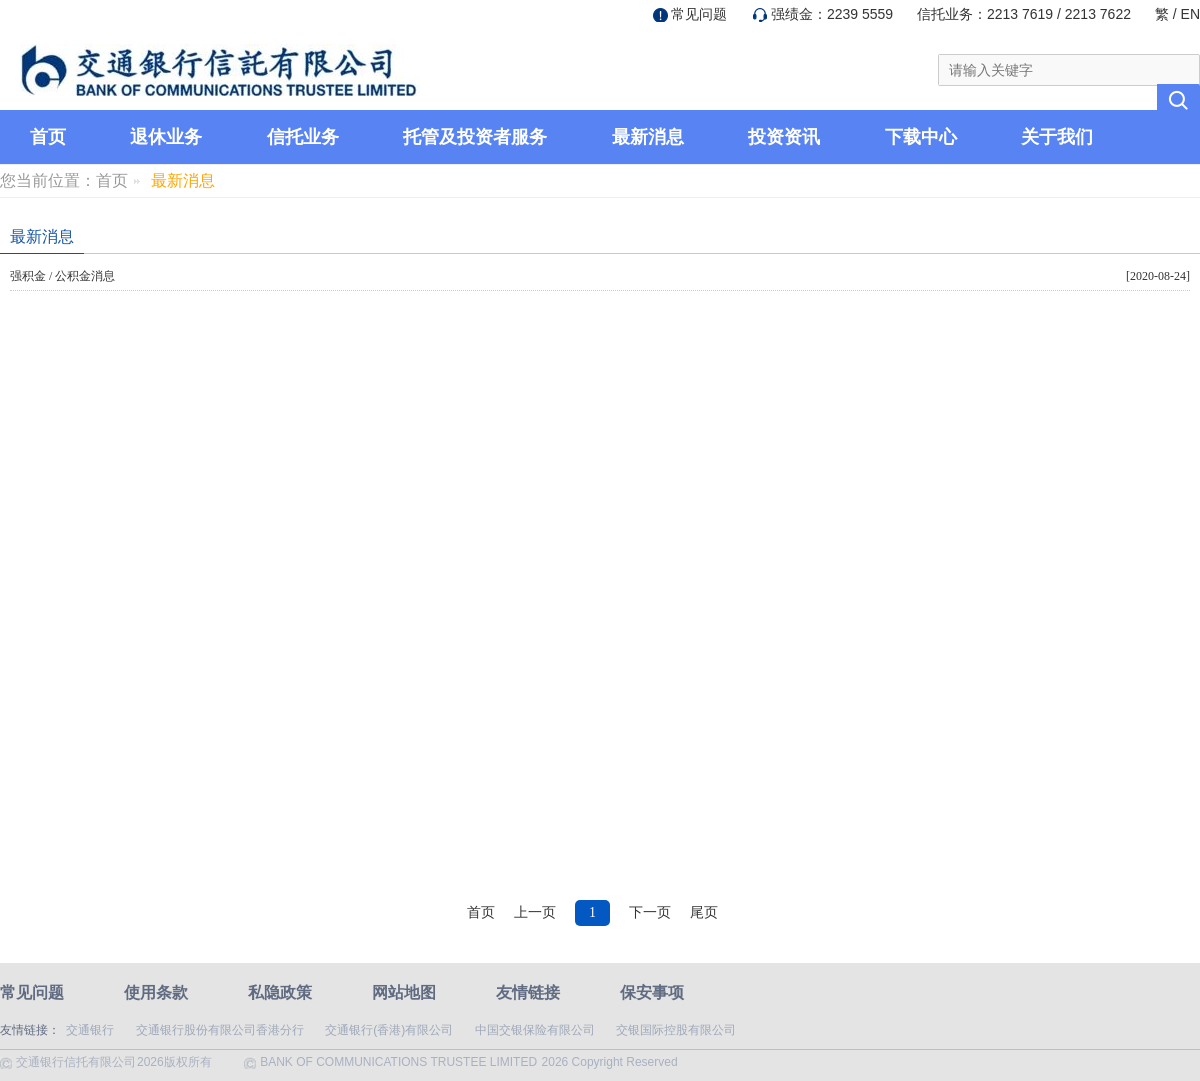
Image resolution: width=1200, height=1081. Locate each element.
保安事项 (652, 992)
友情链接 (528, 992)
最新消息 (648, 137)
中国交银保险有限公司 (535, 1030)
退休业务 (166, 137)
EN (1190, 14)
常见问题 (699, 14)
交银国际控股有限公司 (676, 1030)
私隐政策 (280, 992)
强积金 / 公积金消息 (62, 276)
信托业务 (303, 137)
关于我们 (1057, 137)
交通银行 (90, 1030)
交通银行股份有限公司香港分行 (220, 1030)
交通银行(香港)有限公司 (389, 1030)
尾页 (704, 912)
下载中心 (921, 137)
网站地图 (404, 992)
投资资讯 (784, 137)
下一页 (650, 912)
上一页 (535, 912)
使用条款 (156, 992)
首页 (48, 137)
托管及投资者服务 (475, 137)
